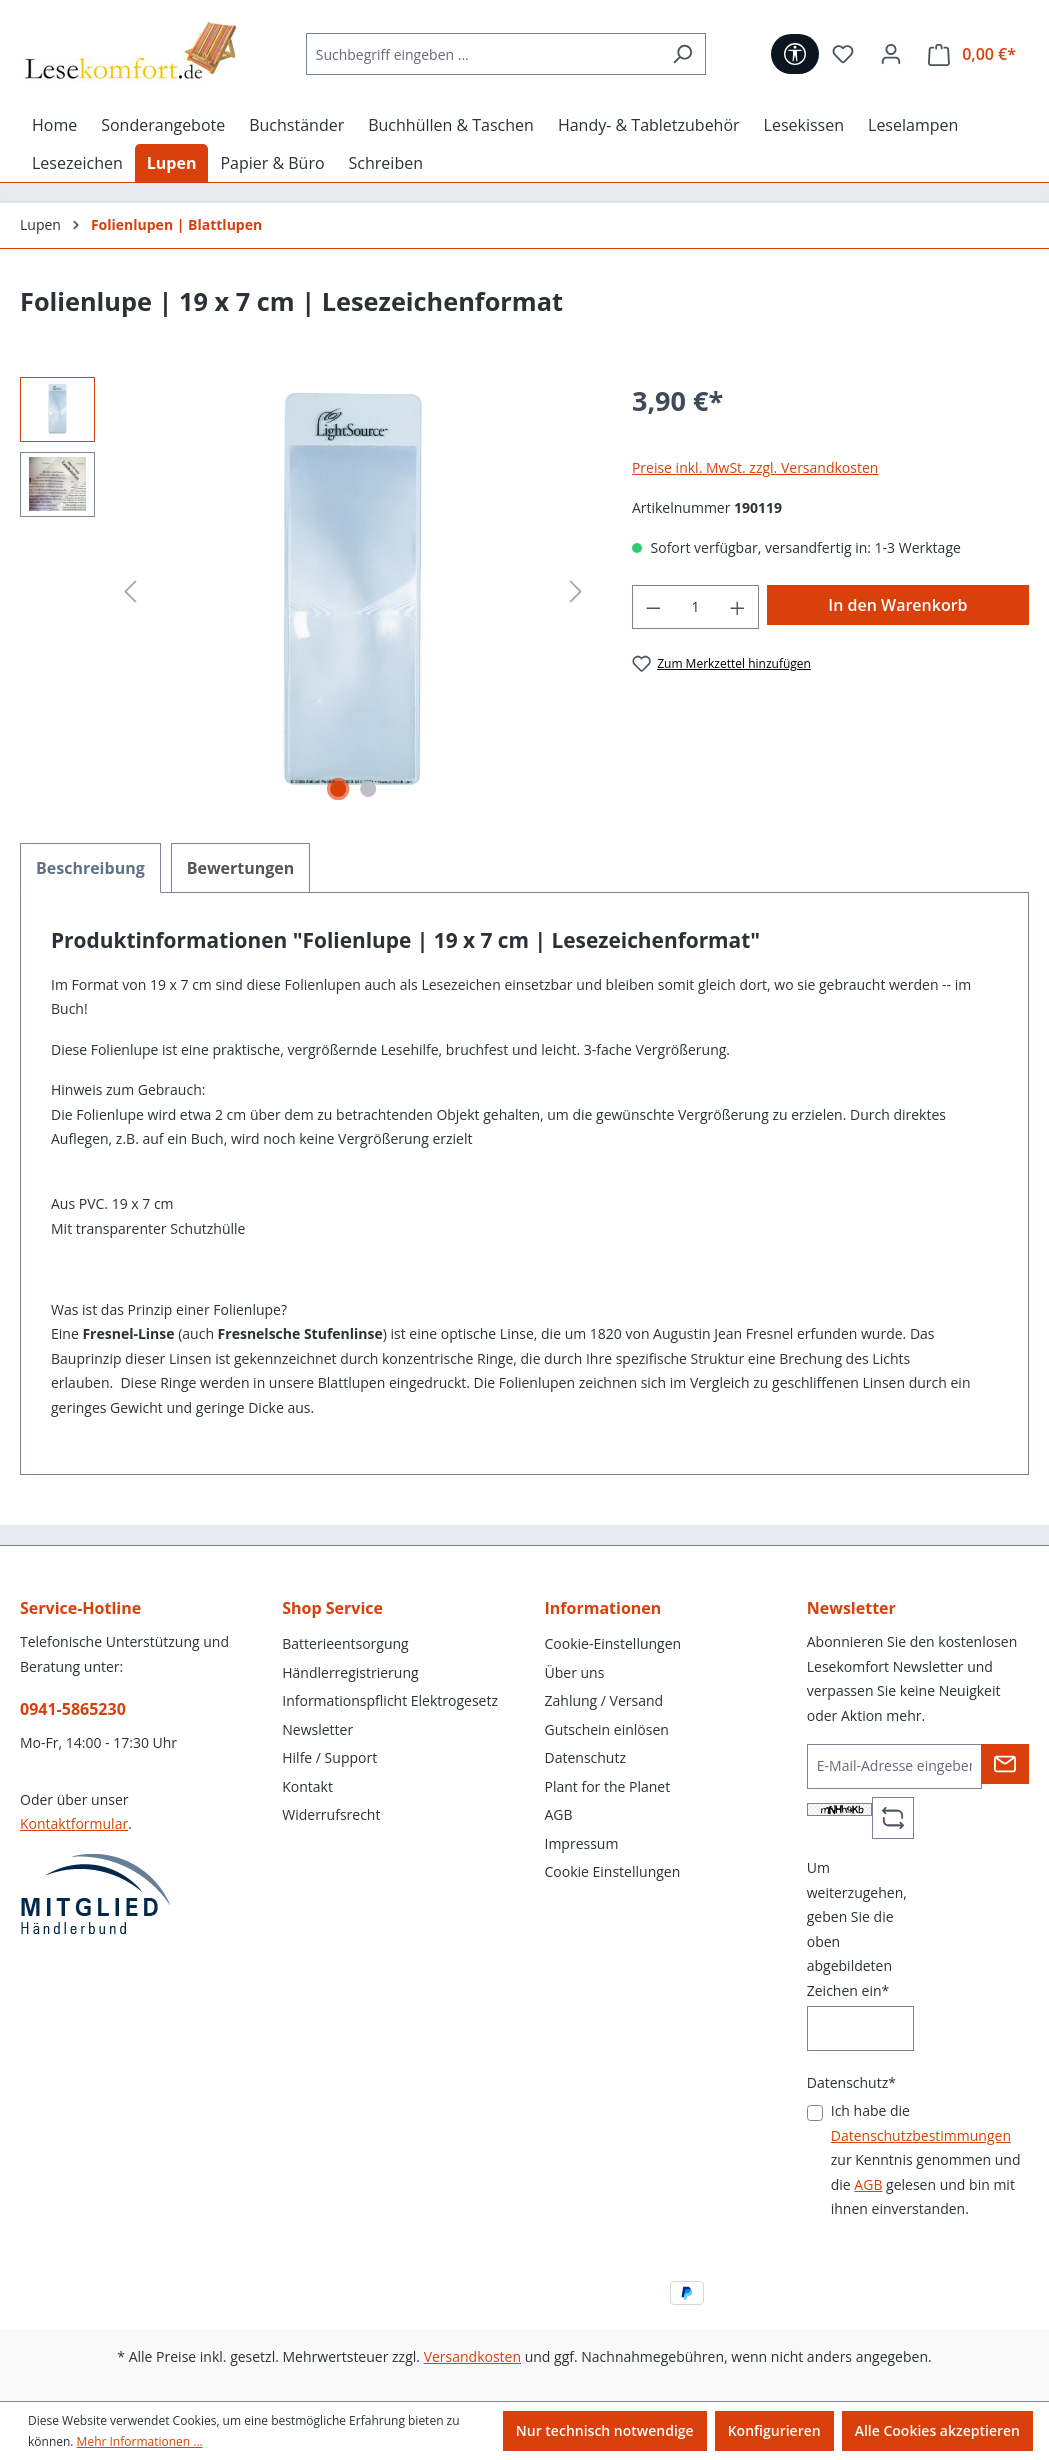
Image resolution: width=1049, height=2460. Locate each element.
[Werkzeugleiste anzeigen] (795, 54)
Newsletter (317, 1729)
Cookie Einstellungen (613, 1871)
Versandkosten (472, 2356)
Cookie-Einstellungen (613, 1643)
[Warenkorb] (972, 54)
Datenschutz (585, 1757)
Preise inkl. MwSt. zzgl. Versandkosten (755, 467)
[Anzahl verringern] (653, 607)
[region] (306, 592)
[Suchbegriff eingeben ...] (483, 54)
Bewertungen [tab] (241, 868)
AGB (559, 1814)
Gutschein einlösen (607, 1729)
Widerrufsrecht (331, 1814)
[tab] (90, 868)
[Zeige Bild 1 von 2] (338, 789)
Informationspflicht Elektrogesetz (390, 1700)
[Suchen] (682, 54)
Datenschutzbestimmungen (921, 2135)
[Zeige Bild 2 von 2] (368, 789)
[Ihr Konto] (891, 54)
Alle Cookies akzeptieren (937, 2430)
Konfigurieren (774, 2430)
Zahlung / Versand (604, 1700)
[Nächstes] (576, 591)
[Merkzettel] (843, 54)
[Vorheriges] (130, 591)
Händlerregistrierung (350, 1672)
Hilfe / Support (329, 1757)
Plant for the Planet (608, 1786)
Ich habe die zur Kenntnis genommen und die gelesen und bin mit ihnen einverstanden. (926, 2159)
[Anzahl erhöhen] (738, 607)
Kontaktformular (74, 1823)
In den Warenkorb (897, 605)
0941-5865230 (73, 1709)
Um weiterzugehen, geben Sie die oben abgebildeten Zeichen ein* (857, 1929)
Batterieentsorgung (345, 1643)
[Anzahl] (695, 607)
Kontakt (307, 1786)
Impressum (582, 1843)
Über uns (575, 1672)
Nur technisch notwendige (605, 2430)
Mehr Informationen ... (140, 2441)
